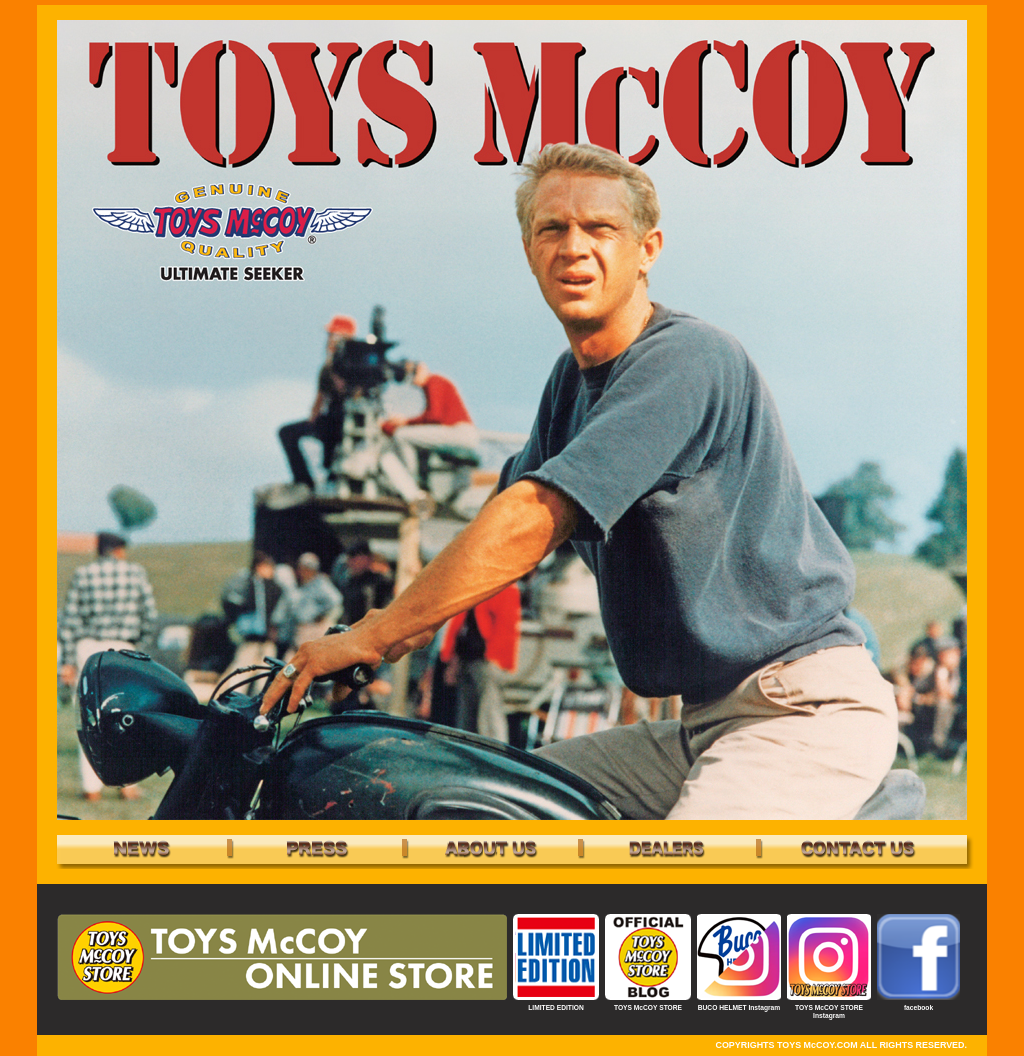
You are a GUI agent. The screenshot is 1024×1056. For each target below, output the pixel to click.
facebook (918, 1007)
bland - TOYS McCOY (492, 849)
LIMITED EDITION (555, 1007)
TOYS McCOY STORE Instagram (829, 1011)
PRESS (317, 849)
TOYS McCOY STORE (648, 1007)
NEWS (142, 849)
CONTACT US (857, 849)
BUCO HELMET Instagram (739, 1007)
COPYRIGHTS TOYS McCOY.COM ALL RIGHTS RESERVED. (841, 1045)
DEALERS (667, 849)
